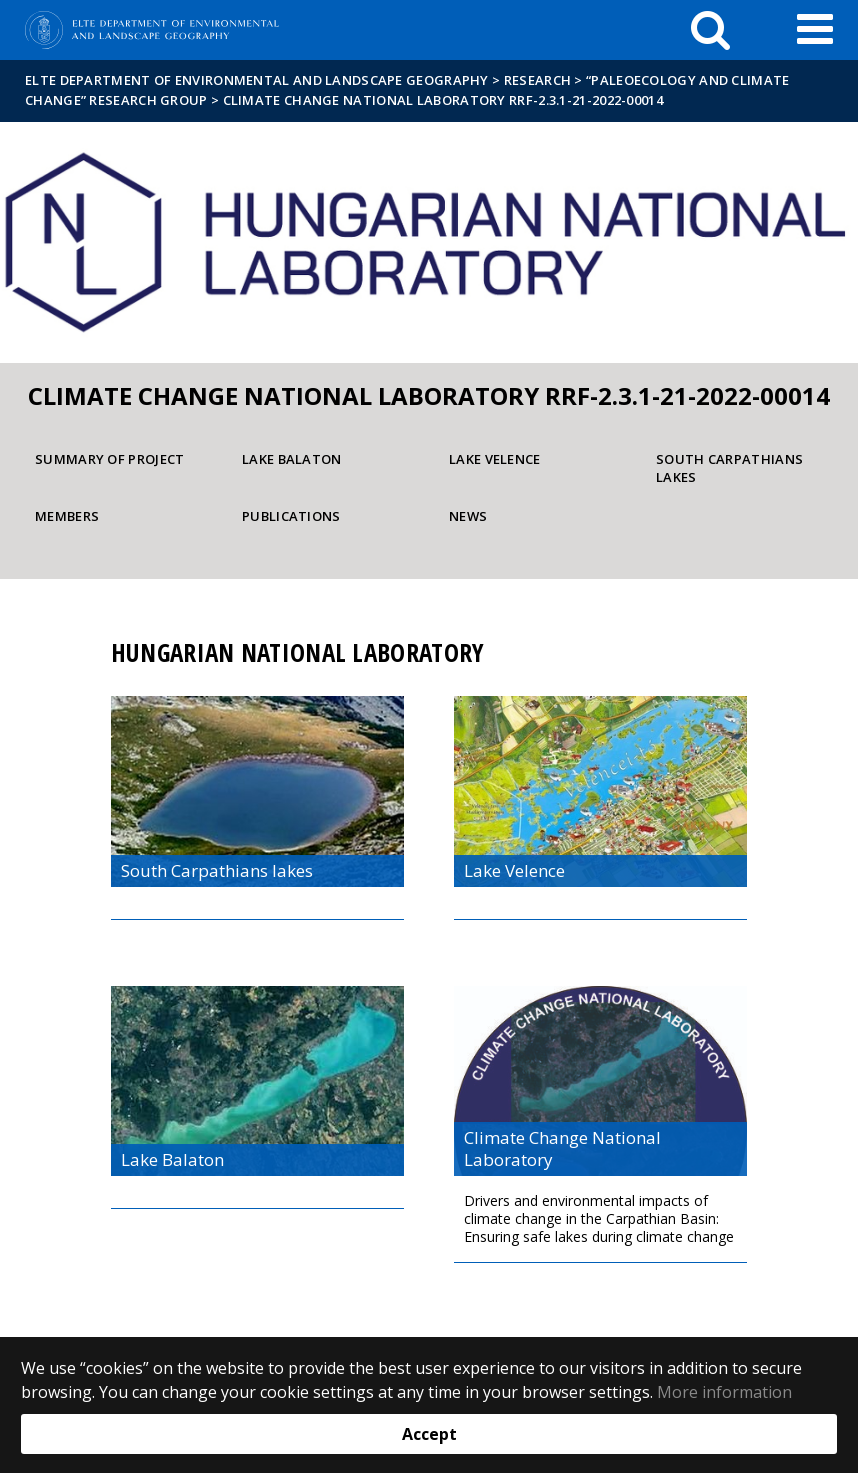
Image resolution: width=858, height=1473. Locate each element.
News (468, 516)
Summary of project (109, 459)
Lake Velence (495, 459)
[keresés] (710, 30)
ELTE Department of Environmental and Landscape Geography (257, 80)
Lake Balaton (292, 459)
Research (537, 80)
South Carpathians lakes (729, 468)
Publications (291, 516)
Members (67, 516)
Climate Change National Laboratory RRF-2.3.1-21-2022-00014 (443, 100)
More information (724, 1392)
